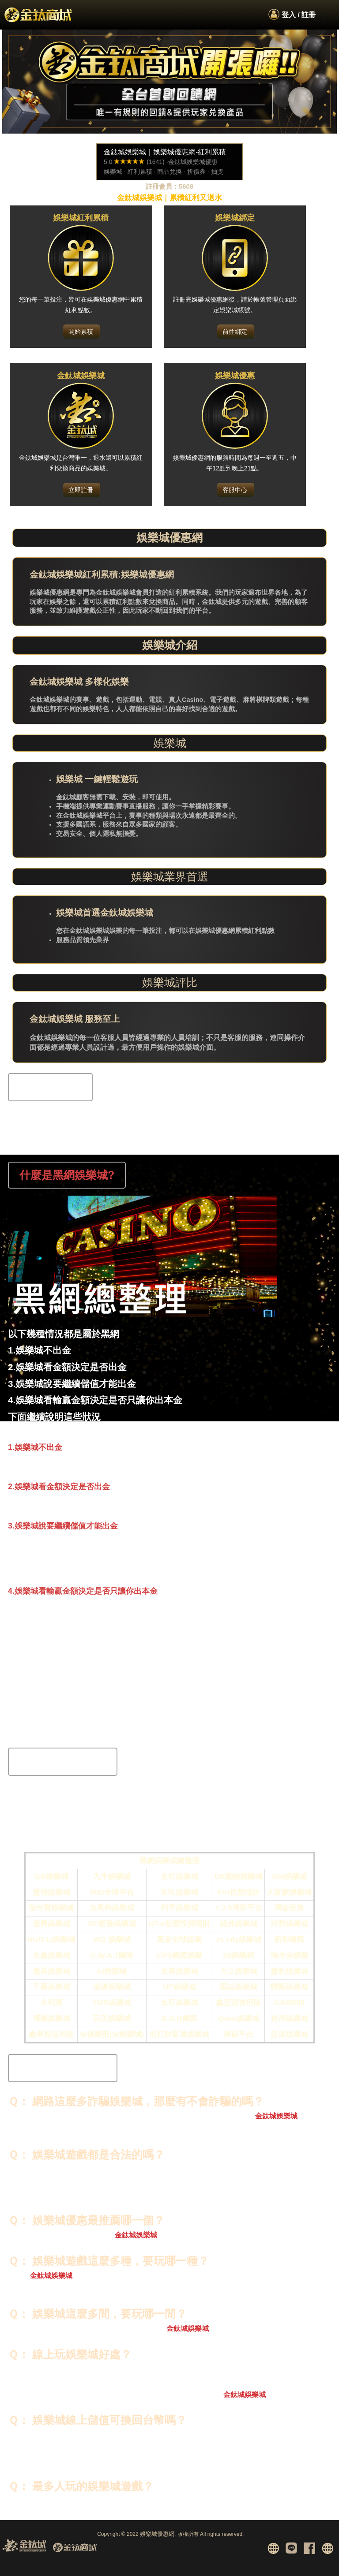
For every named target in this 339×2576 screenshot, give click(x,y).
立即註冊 (80, 489)
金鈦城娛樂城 (276, 2116)
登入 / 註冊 (299, 15)
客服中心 (234, 489)
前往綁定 (234, 331)
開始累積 (80, 331)
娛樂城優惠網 (157, 2534)
